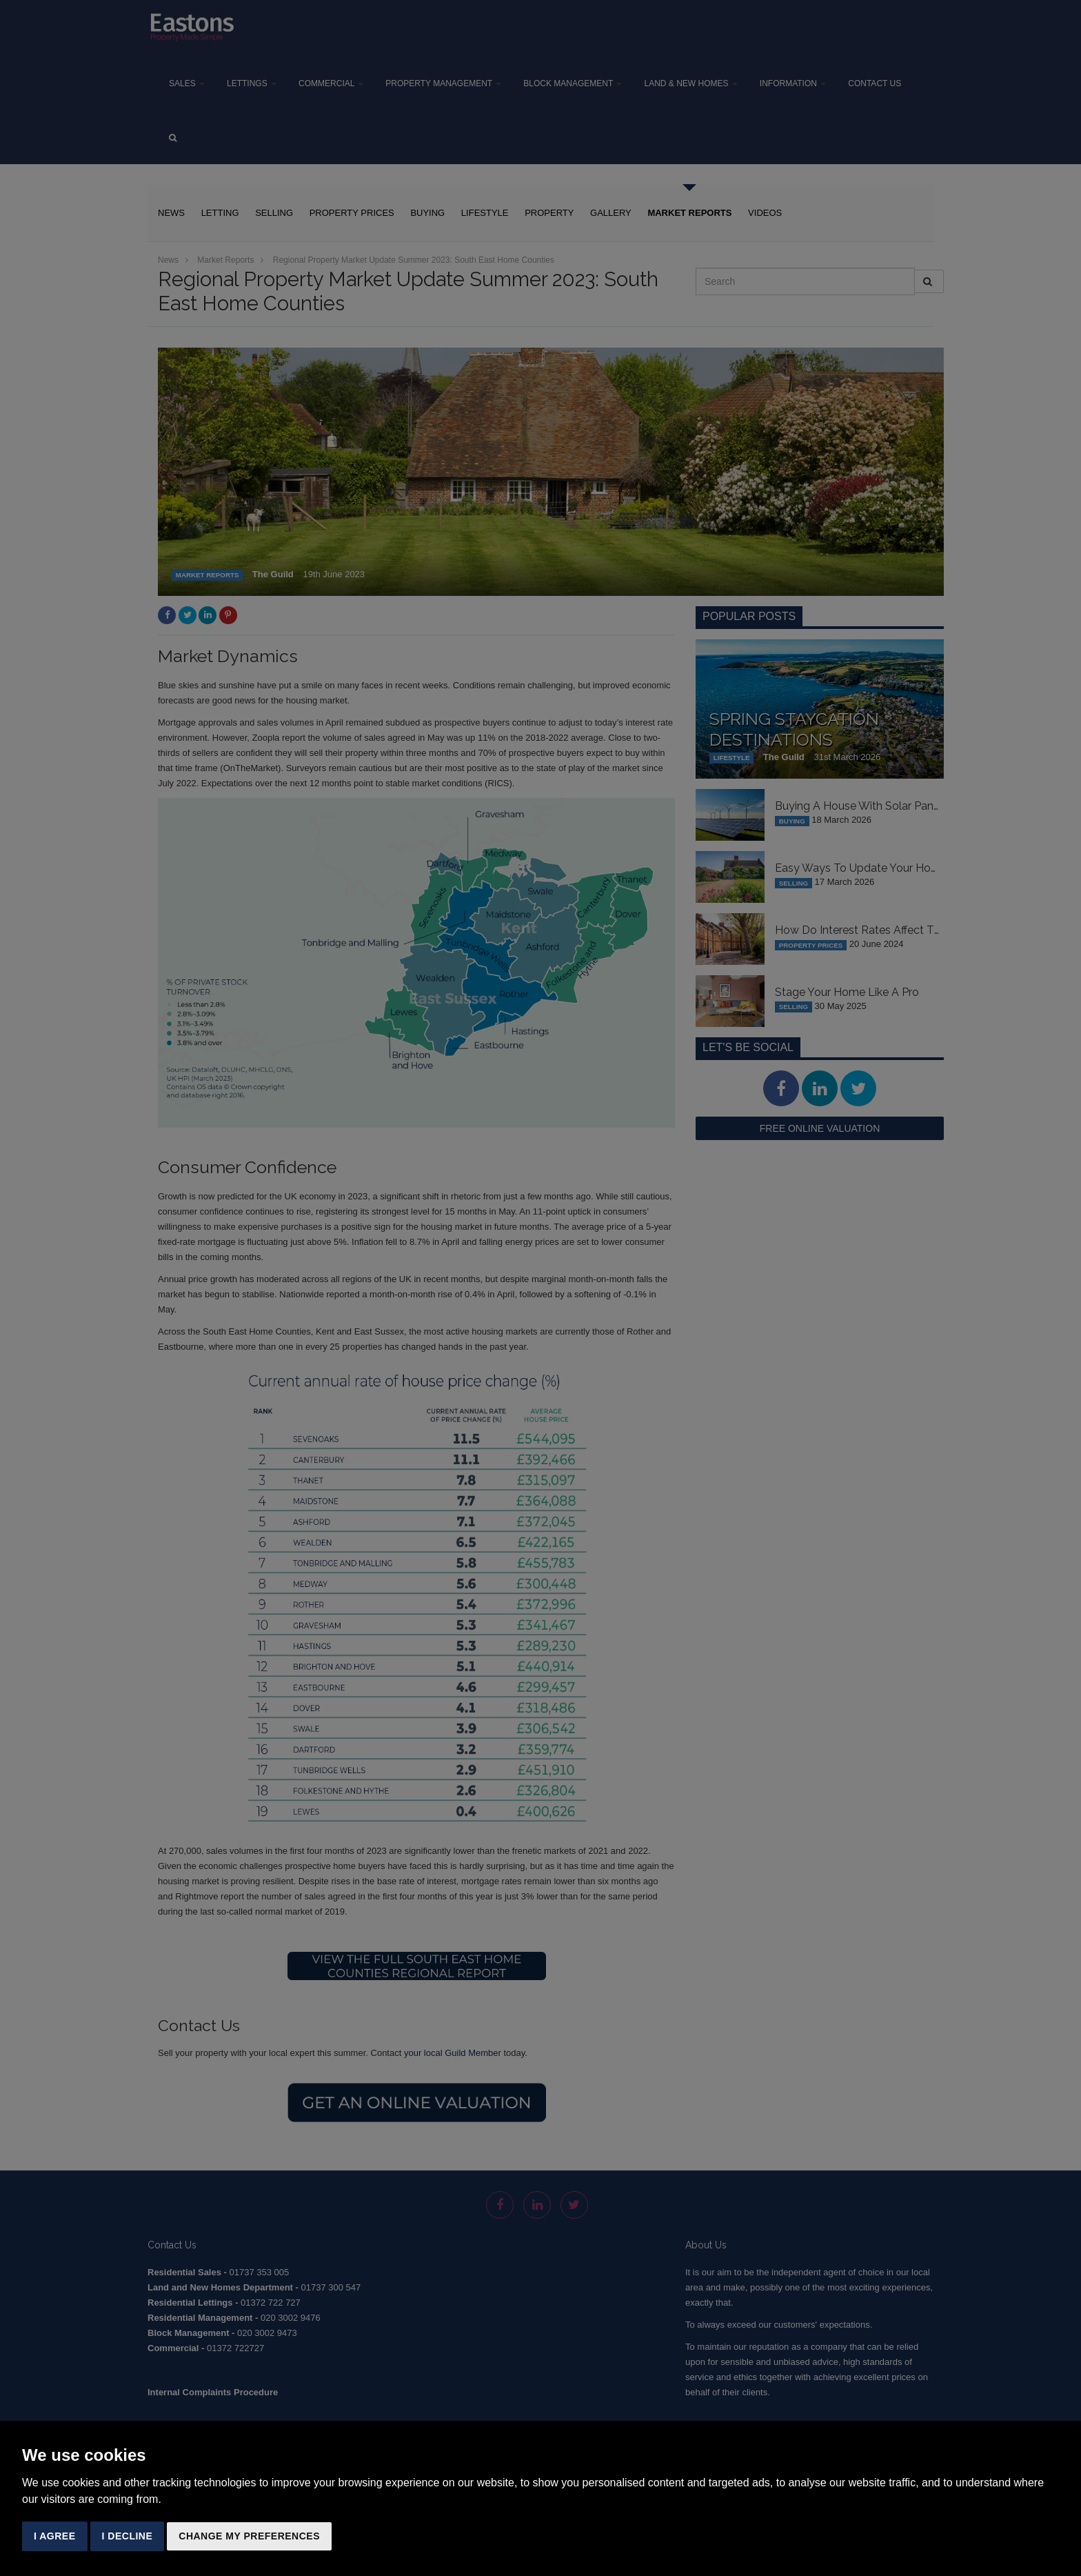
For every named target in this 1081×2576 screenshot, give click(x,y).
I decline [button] (127, 2536)
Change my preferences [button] (249, 2536)
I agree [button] (55, 2536)
